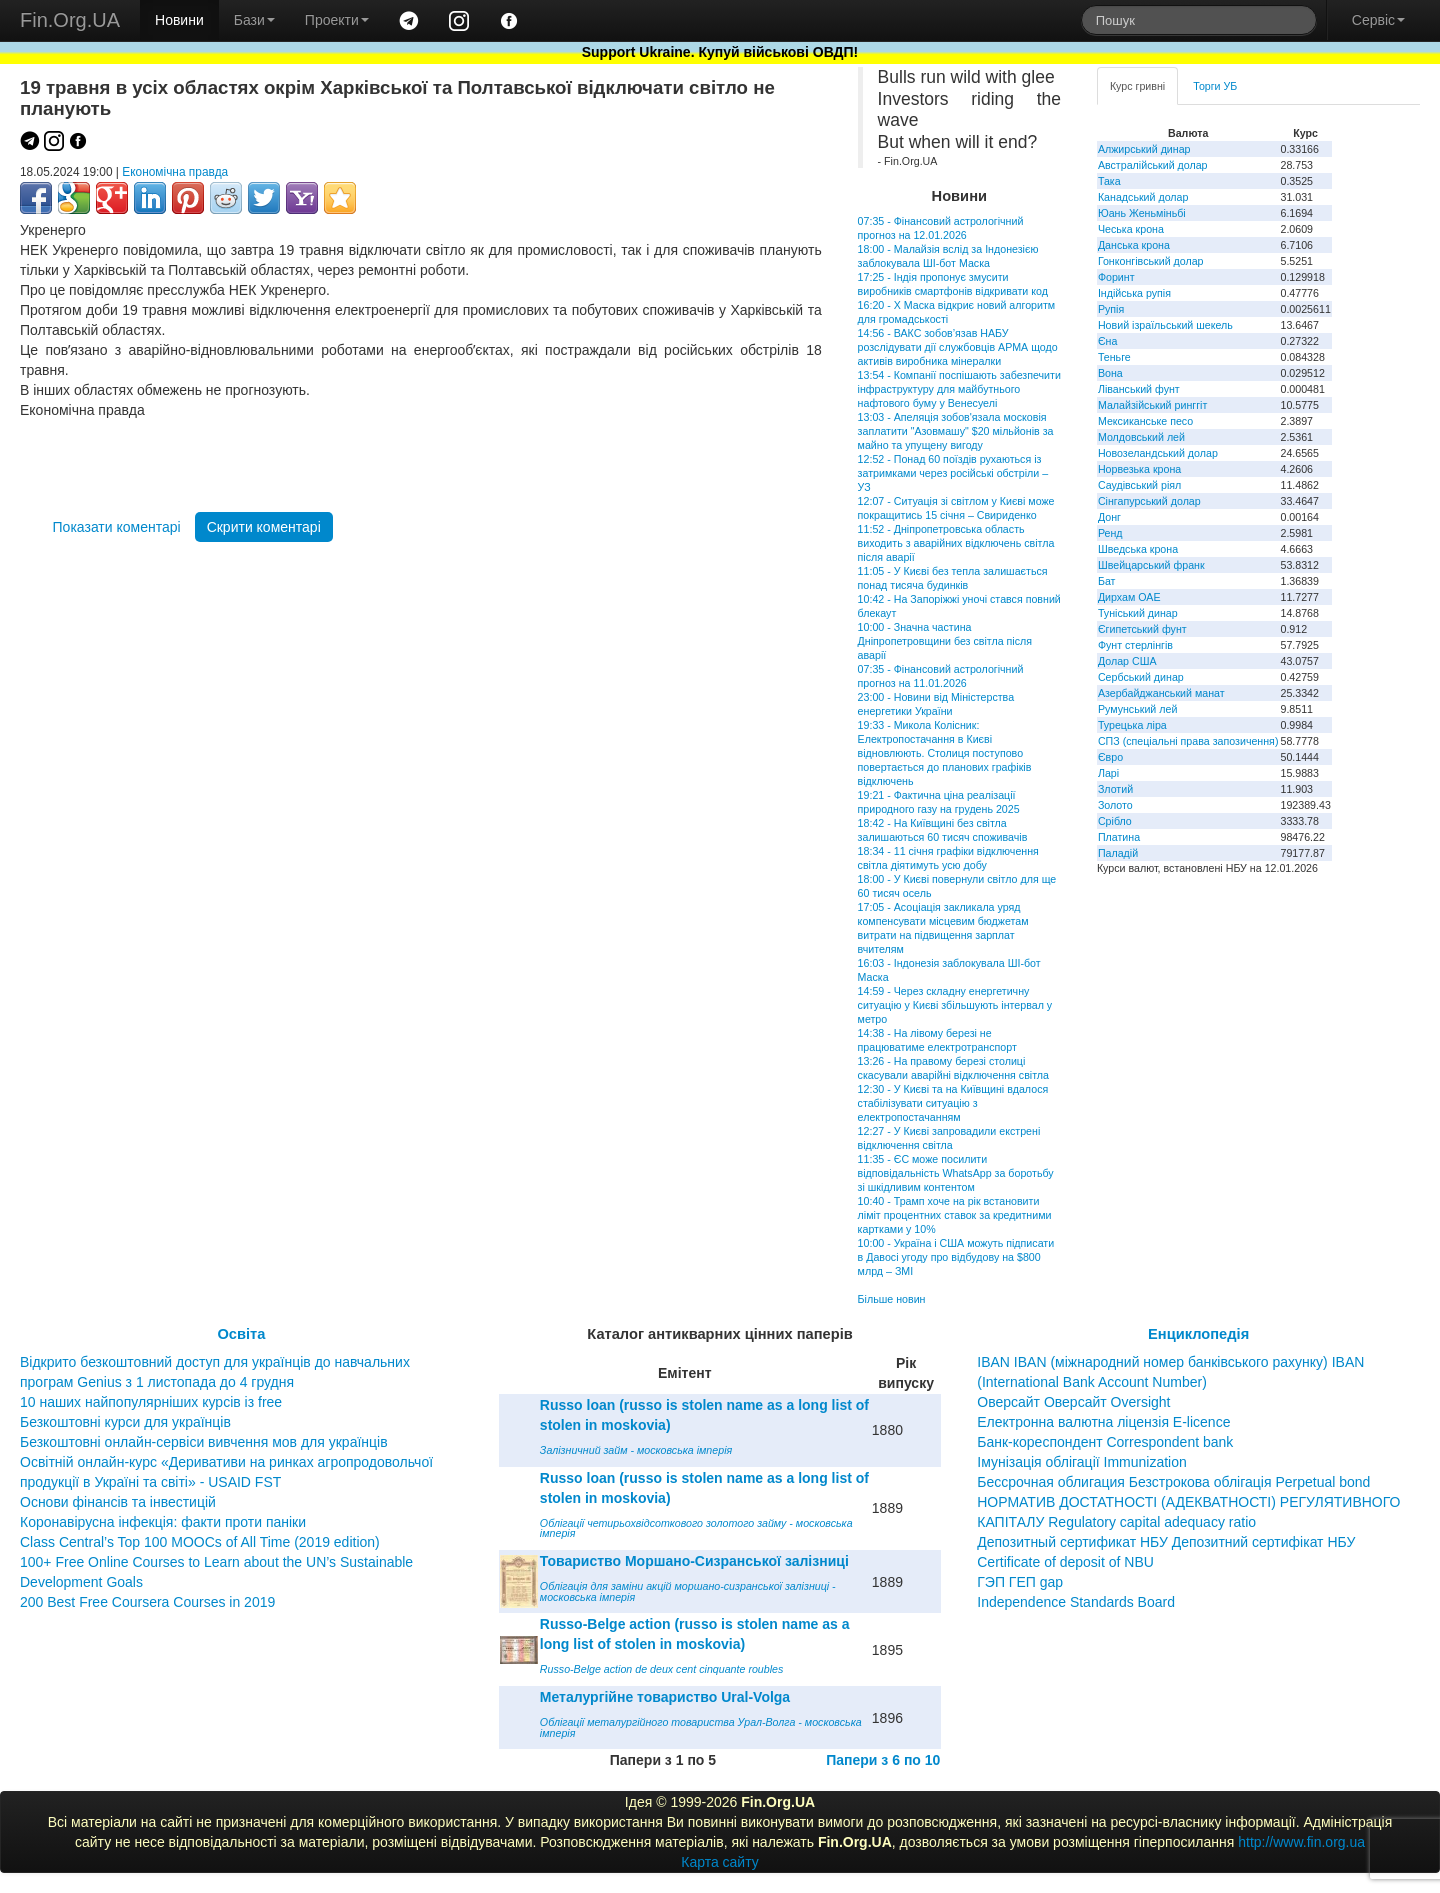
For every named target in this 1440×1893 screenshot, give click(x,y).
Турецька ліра (1132, 725)
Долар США (1127, 661)
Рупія (1111, 309)
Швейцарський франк (1151, 565)
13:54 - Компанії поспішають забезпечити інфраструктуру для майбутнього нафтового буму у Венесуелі (959, 389)
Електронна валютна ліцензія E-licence (1103, 1422)
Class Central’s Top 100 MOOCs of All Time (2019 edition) (200, 1542)
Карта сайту (720, 1862)
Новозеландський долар (1158, 453)
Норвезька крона (1139, 469)
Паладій (1118, 853)
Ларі (1108, 773)
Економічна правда (175, 172)
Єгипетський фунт (1142, 629)
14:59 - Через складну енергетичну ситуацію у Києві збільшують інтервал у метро (955, 1005)
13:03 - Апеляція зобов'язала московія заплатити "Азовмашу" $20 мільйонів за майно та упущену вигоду (956, 431)
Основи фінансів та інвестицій (118, 1502)
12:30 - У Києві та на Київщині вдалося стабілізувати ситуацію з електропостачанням (953, 1103)
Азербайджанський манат (1161, 693)
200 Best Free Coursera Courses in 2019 (147, 1602)
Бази (254, 20)
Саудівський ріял (1139, 485)
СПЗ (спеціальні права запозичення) (1188, 741)
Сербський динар (1141, 677)
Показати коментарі (117, 527)
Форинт (1116, 277)
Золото (1115, 805)
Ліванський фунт (1139, 389)
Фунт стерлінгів (1135, 645)
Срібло (1115, 821)
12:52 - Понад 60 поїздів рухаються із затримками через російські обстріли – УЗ (953, 473)
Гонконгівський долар (1151, 261)
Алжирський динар (1144, 149)
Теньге (1114, 357)
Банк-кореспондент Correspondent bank (1105, 1442)
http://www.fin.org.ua (1301, 1842)
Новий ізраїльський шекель (1165, 325)
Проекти (337, 20)
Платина (1119, 837)
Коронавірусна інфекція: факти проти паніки (163, 1522)
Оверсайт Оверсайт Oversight (1073, 1402)
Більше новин (892, 1299)
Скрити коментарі (264, 527)
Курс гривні (1137, 86)
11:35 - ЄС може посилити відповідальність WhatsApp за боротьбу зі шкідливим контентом (956, 1173)
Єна (1107, 341)
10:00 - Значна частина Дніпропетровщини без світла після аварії (945, 641)
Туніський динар (1138, 613)
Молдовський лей (1141, 437)
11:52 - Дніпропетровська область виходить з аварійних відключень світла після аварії (956, 543)
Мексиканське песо (1145, 421)
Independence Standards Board (1076, 1602)
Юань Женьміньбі (1142, 213)
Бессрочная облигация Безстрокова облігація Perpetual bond (1173, 1482)
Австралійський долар (1153, 165)
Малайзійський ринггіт (1152, 405)
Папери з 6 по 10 (883, 1760)
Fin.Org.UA (70, 20)
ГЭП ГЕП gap (1020, 1582)
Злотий (1115, 789)
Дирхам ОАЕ (1129, 597)
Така (1109, 181)
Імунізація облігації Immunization (1082, 1462)
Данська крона (1134, 245)
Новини (179, 20)
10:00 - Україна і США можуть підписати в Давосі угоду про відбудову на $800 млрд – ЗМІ (956, 1257)
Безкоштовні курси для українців (125, 1422)
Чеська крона (1131, 229)
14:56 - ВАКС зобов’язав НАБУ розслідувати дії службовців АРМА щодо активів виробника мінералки (958, 347)
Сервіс (1378, 20)
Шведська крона (1138, 549)
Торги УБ (1215, 86)
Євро (1110, 757)
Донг (1109, 517)
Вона (1110, 373)
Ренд (1110, 533)
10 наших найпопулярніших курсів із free (151, 1402)
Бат (1107, 581)
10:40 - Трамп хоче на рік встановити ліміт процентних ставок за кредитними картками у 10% (955, 1215)
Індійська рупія (1134, 293)
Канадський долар (1143, 197)
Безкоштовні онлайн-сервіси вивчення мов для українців (204, 1442)
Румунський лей (1137, 709)
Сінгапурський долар (1149, 501)
